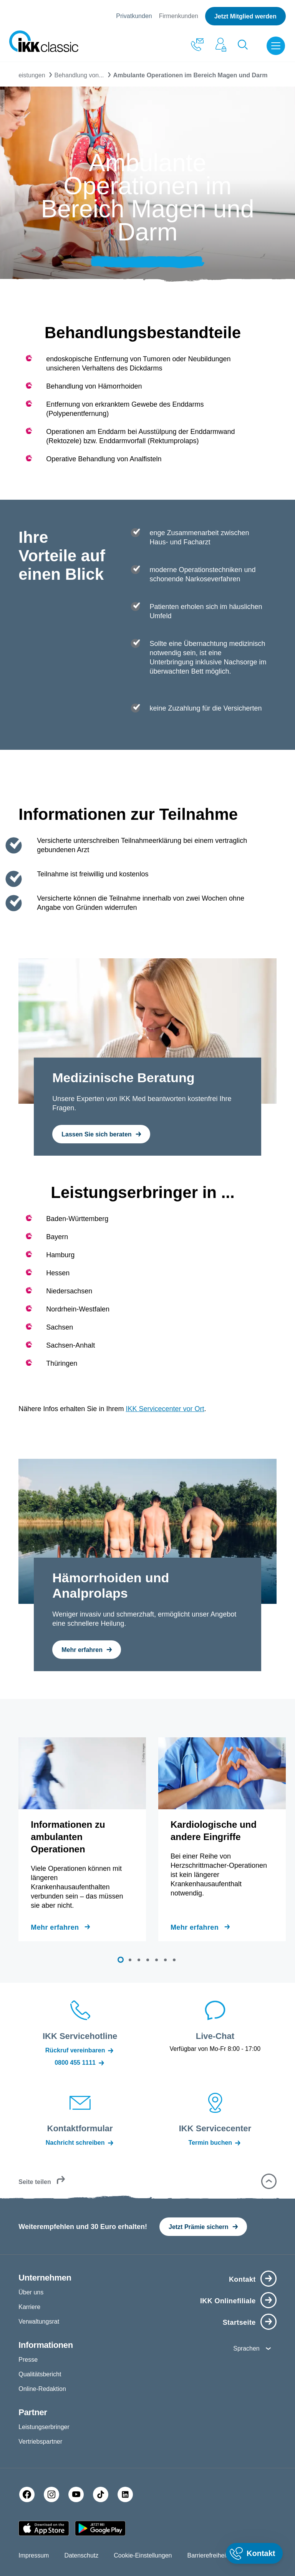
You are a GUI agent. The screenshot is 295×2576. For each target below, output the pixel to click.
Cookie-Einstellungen (143, 2555)
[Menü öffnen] (277, 46)
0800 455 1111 (80, 2063)
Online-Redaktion (42, 2389)
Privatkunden (134, 16)
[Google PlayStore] (100, 2528)
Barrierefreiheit (207, 2555)
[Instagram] (51, 2494)
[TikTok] (100, 2494)
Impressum (33, 2555)
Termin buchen (215, 2143)
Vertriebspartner (40, 2441)
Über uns (30, 2292)
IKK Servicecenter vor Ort (165, 1409)
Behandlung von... (79, 75)
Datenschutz (81, 2555)
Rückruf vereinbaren (80, 2050)
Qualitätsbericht (39, 2374)
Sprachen (246, 2348)
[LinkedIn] (125, 2494)
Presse (28, 2359)
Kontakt (242, 2279)
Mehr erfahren (55, 1927)
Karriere (29, 2307)
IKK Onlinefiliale (228, 2301)
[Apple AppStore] (43, 2528)
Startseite (239, 2322)
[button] (121, 1960)
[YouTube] (76, 2494)
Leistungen (30, 75)
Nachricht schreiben (80, 2143)
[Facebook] (27, 2494)
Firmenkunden (178, 16)
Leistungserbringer (44, 2427)
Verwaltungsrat (38, 2321)
